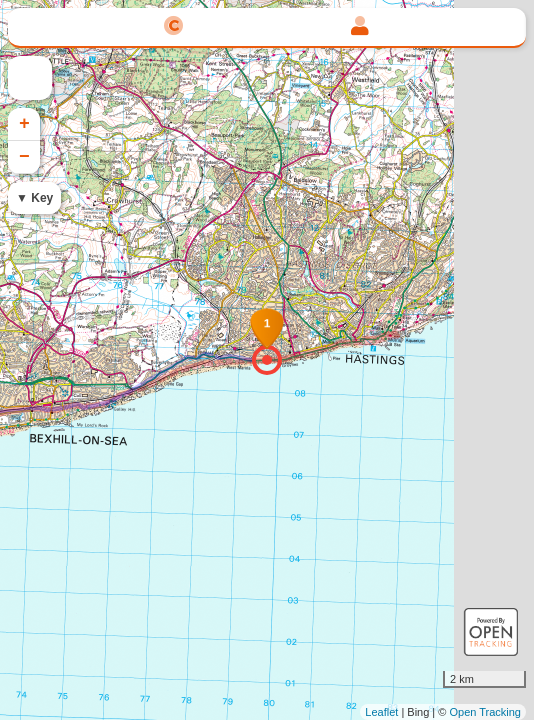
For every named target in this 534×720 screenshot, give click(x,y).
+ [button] (24, 124)
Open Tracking (485, 712)
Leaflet (381, 712)
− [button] (24, 157)
